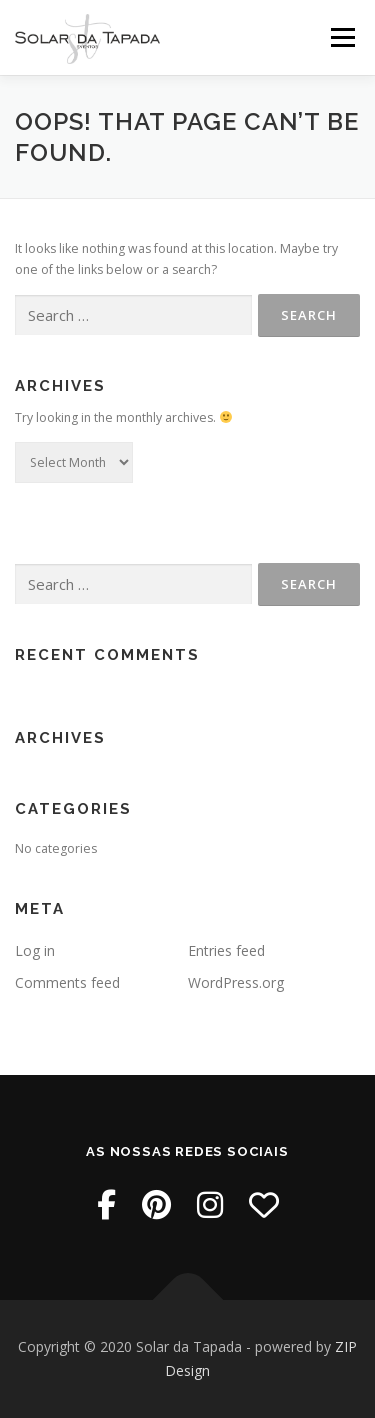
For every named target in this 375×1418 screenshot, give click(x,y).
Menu (341, 37)
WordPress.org (236, 982)
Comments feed (67, 982)
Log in (35, 950)
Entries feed (226, 950)
